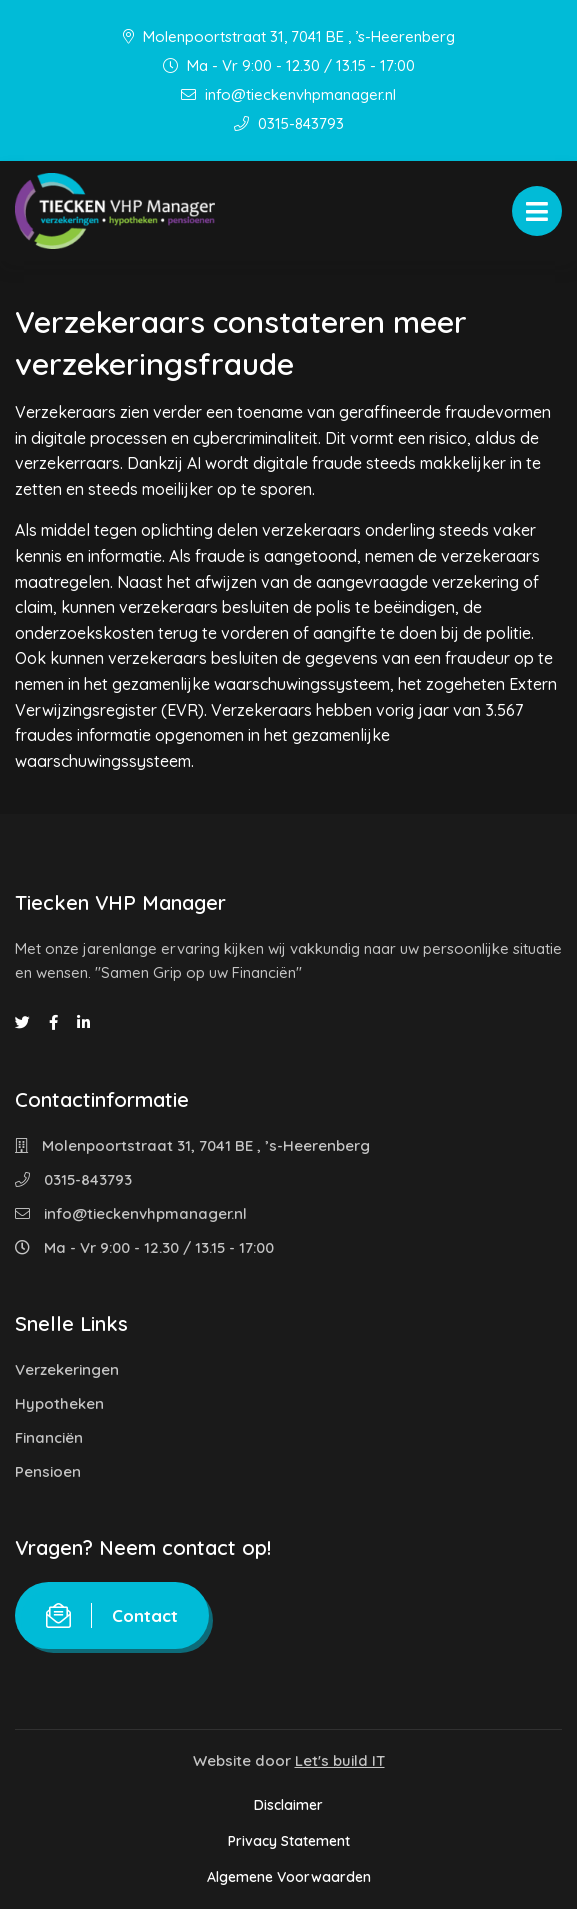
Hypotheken (59, 1403)
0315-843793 (289, 123)
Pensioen (48, 1471)
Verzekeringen (67, 1369)
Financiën (49, 1437)
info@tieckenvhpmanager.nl (288, 94)
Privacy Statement (289, 1841)
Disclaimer (288, 1805)
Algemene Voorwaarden (289, 1877)
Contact (112, 1615)
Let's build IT (340, 1760)
